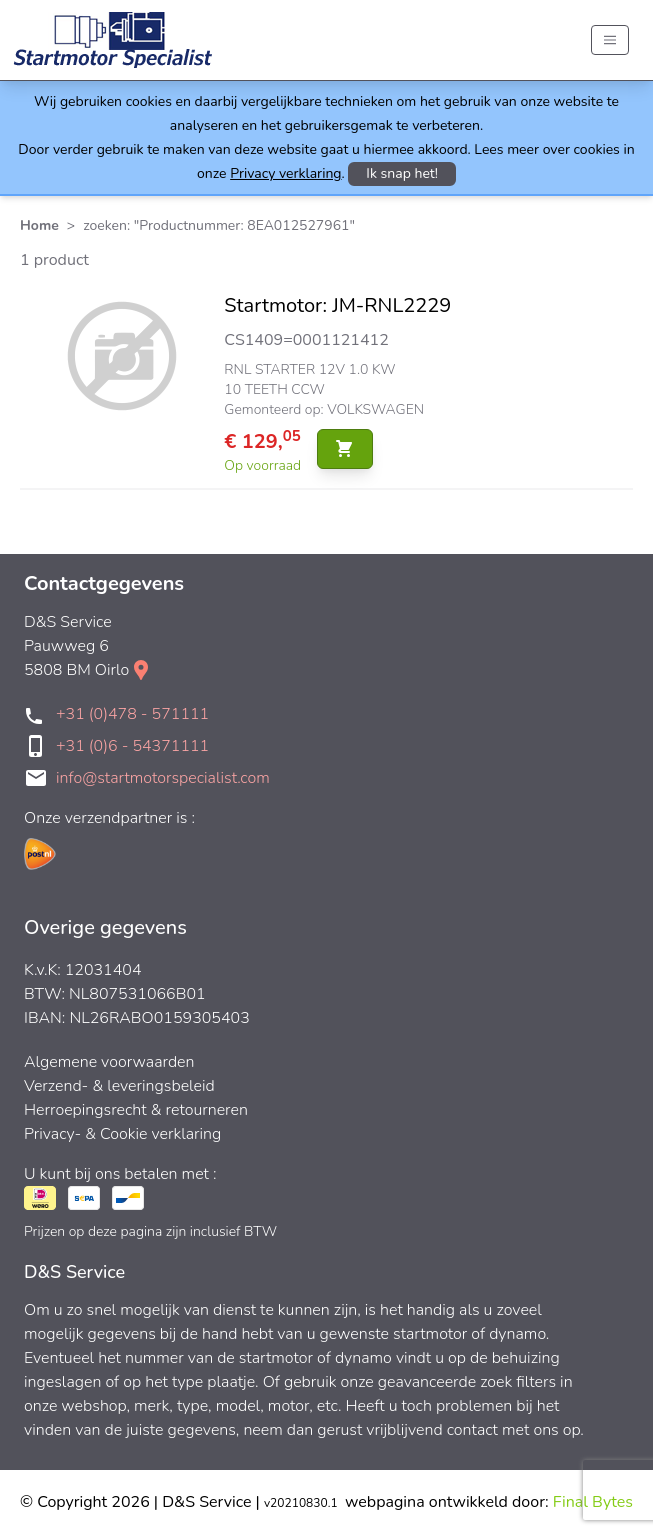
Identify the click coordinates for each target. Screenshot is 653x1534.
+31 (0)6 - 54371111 (132, 746)
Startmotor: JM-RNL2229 (337, 305)
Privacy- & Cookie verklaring (122, 1134)
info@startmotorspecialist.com (163, 778)
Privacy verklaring (285, 173)
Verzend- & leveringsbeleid (119, 1086)
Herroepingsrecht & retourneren (136, 1110)
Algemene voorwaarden (109, 1062)
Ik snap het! (402, 173)
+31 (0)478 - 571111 (132, 714)
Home (39, 225)
